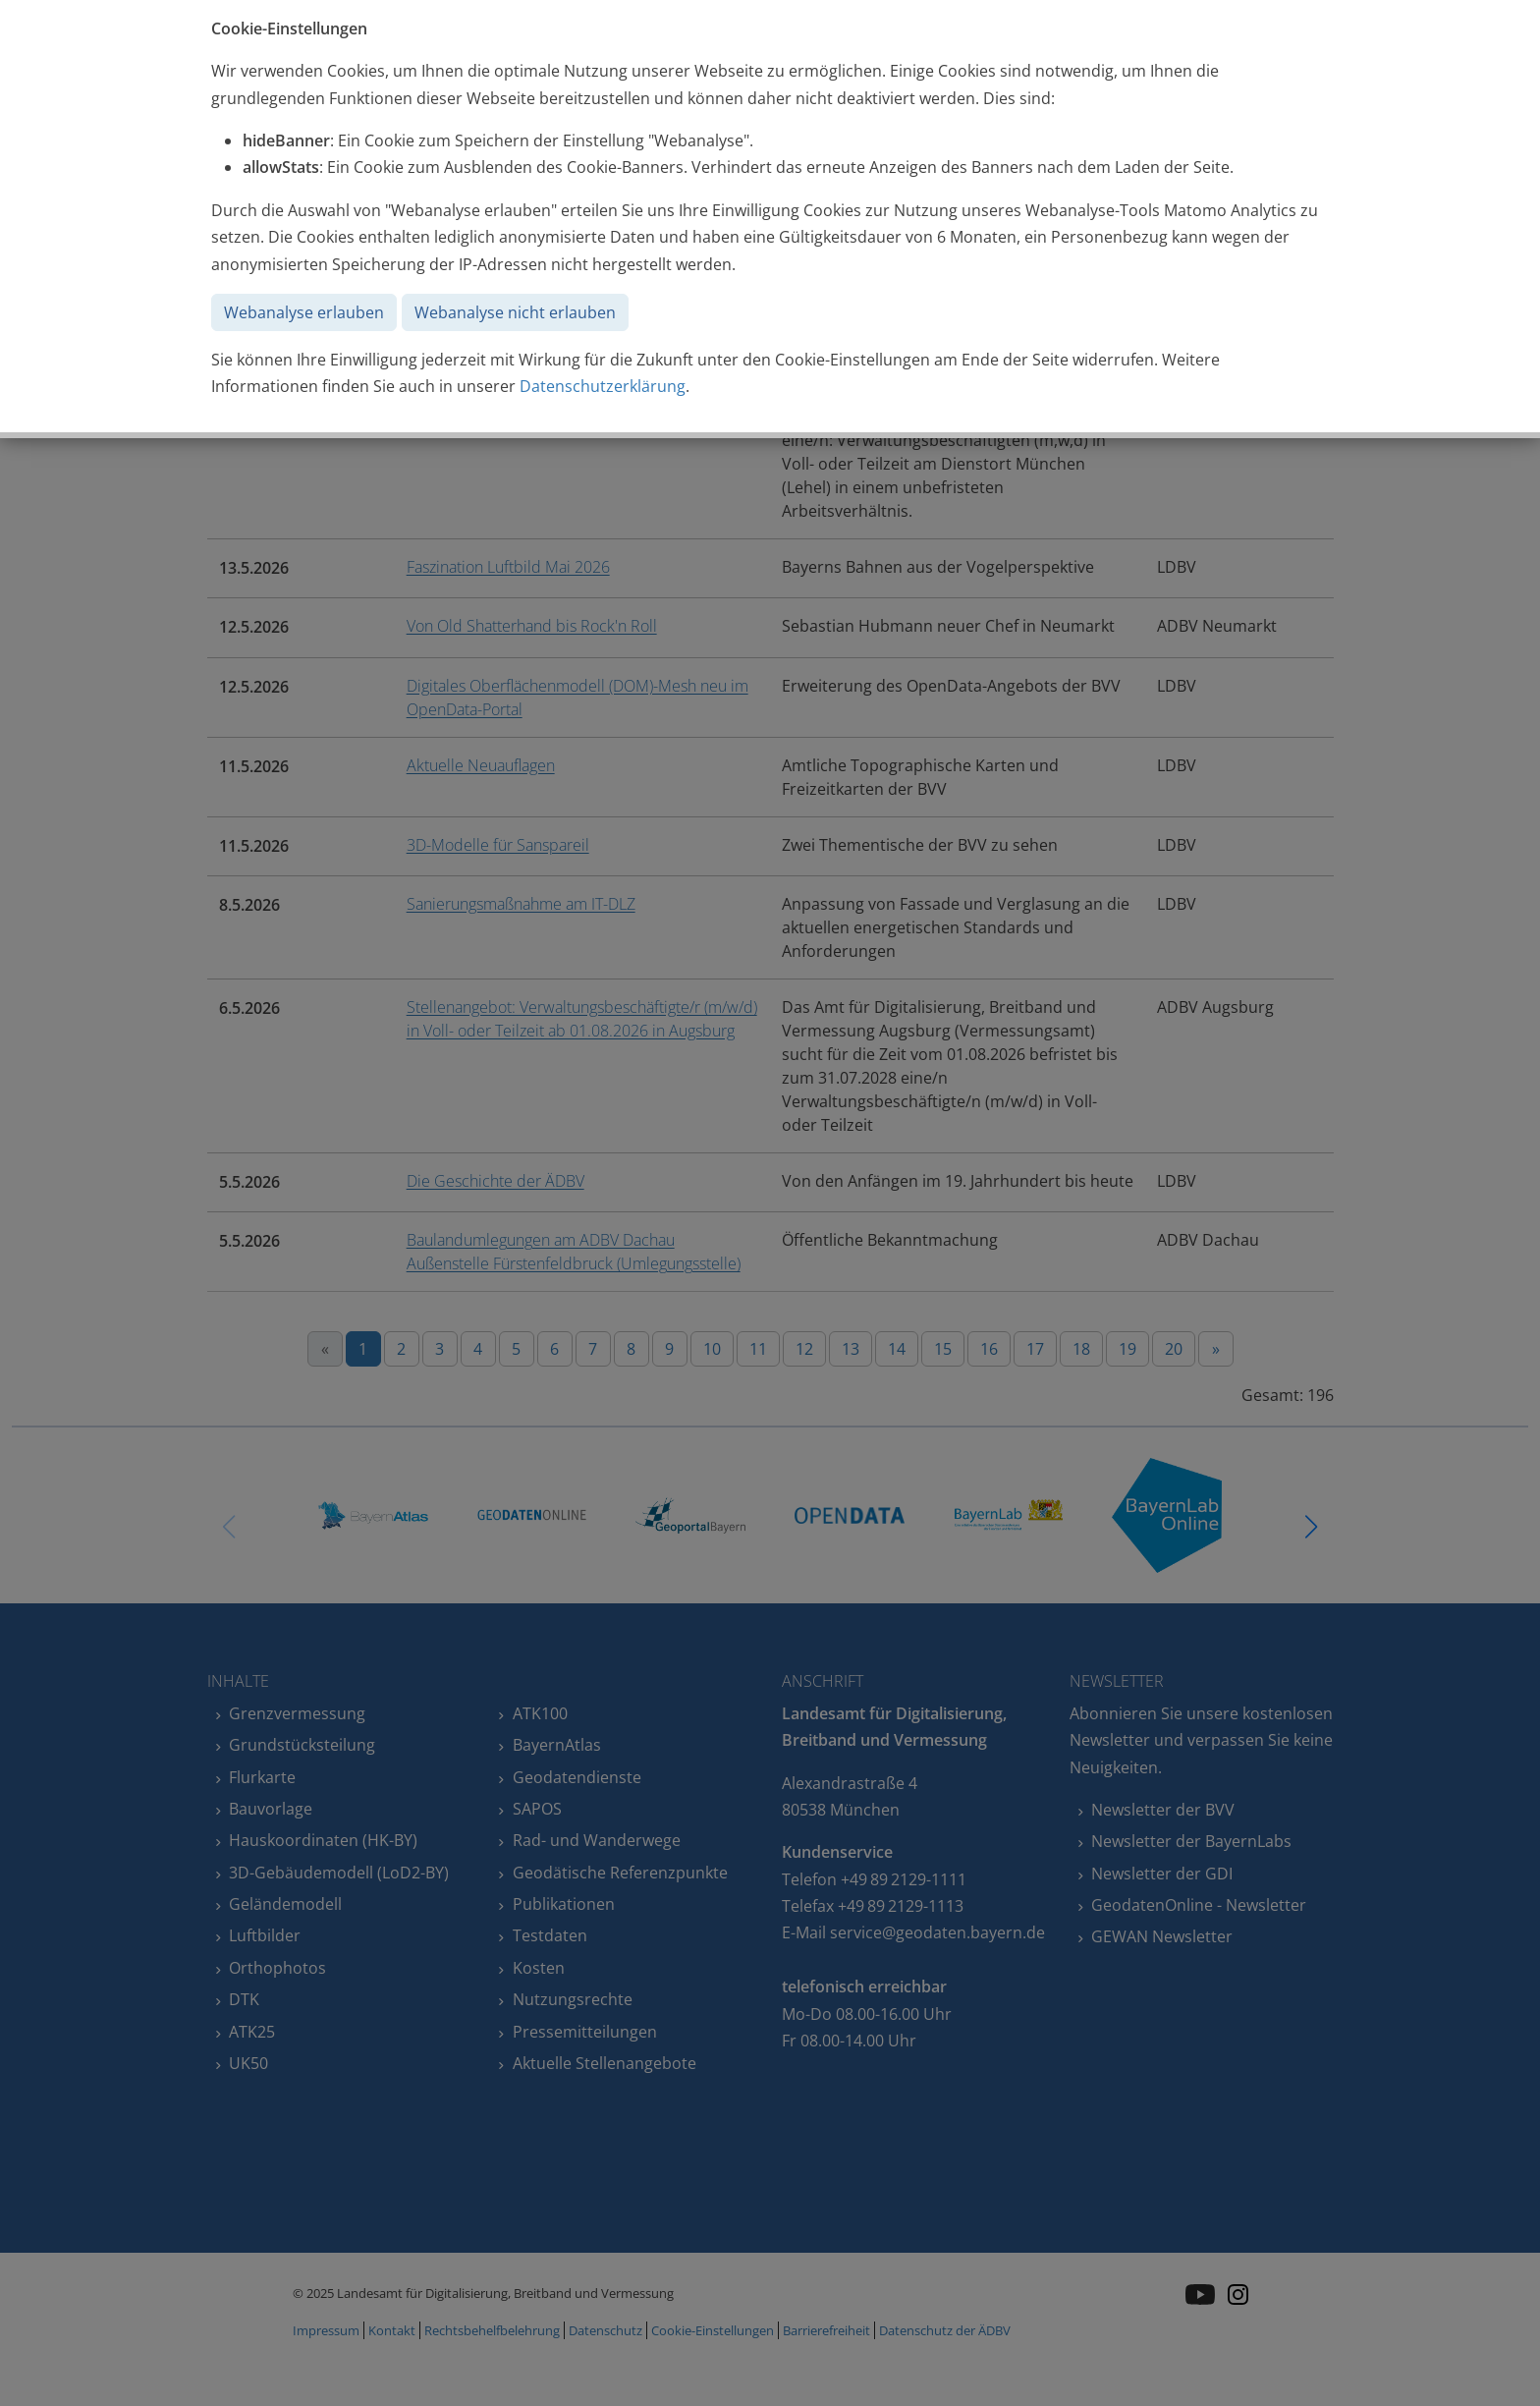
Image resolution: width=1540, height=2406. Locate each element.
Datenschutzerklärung (603, 386)
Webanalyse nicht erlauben (515, 312)
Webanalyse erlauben (304, 312)
